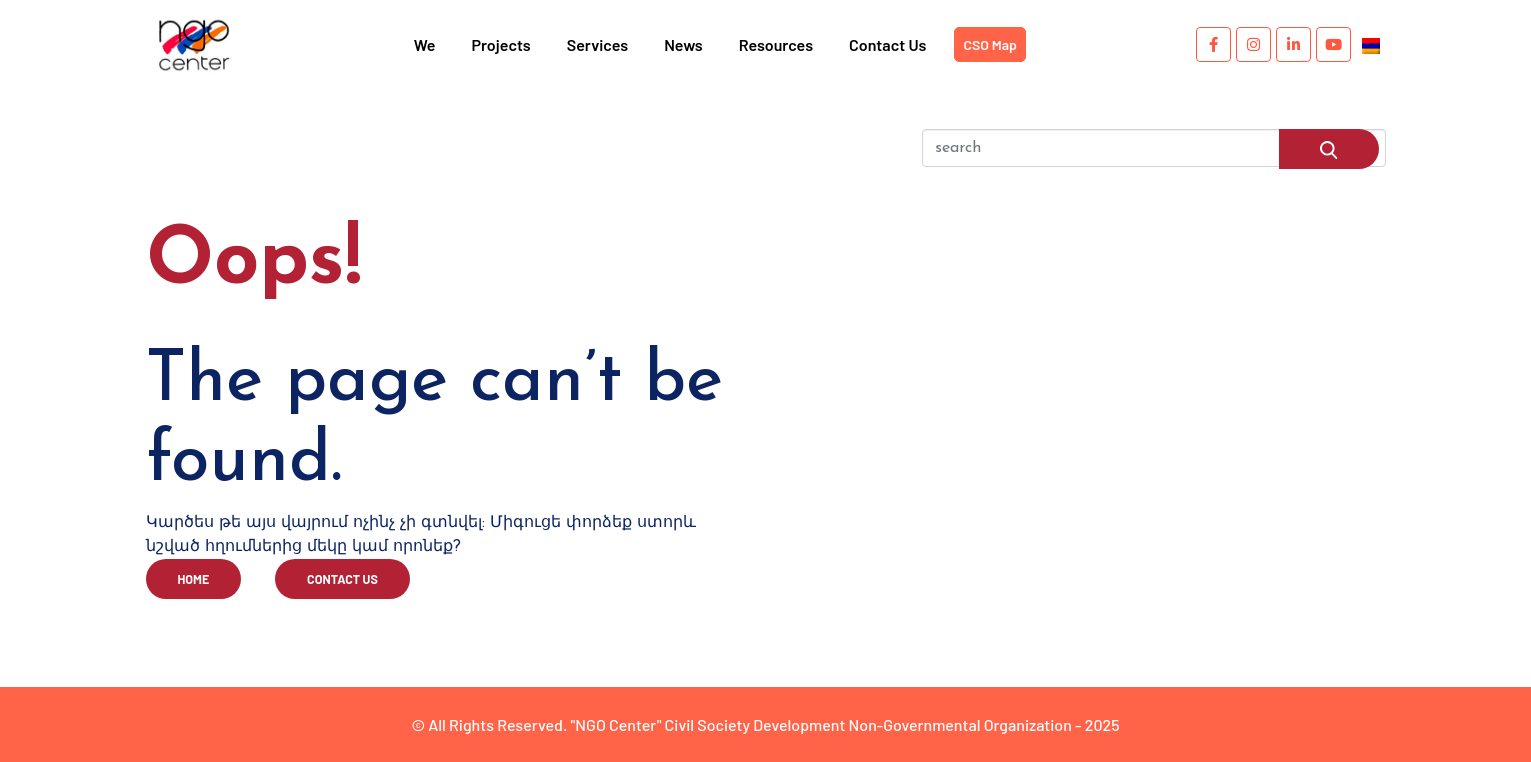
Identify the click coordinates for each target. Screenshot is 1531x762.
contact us (342, 579)
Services (597, 44)
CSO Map (989, 44)
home (194, 579)
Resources (776, 44)
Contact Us (887, 44)
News (683, 44)
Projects (500, 44)
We (425, 44)
